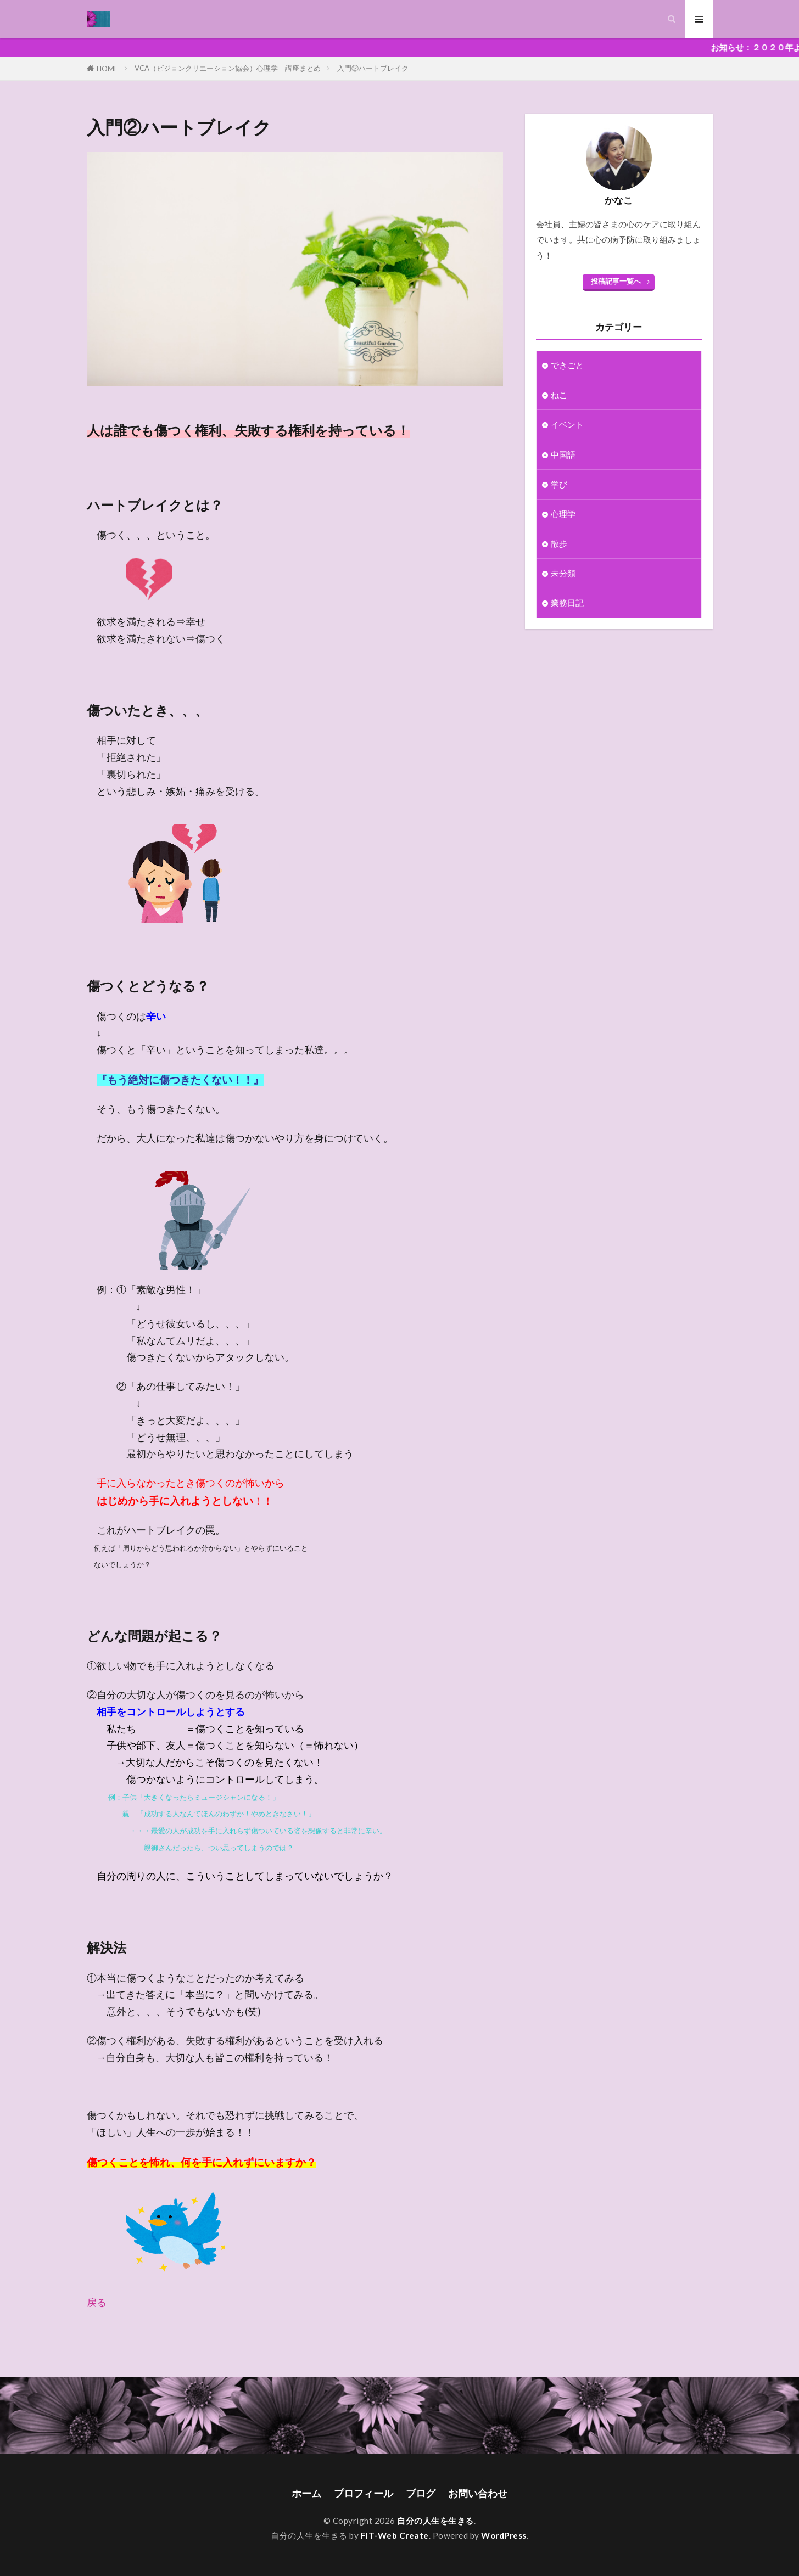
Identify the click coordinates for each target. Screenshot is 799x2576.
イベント (567, 424)
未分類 (563, 573)
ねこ (559, 395)
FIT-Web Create (395, 2535)
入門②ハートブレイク (373, 68)
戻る (97, 2302)
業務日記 (567, 603)
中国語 (563, 454)
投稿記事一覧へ (616, 281)
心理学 (563, 514)
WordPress (504, 2535)
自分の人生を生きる (435, 2521)
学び (559, 484)
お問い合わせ (477, 2493)
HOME (107, 68)
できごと (567, 365)
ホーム (306, 2493)
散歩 (559, 543)
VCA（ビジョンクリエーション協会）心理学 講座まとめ (228, 68)
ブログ (420, 2493)
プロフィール (363, 2493)
